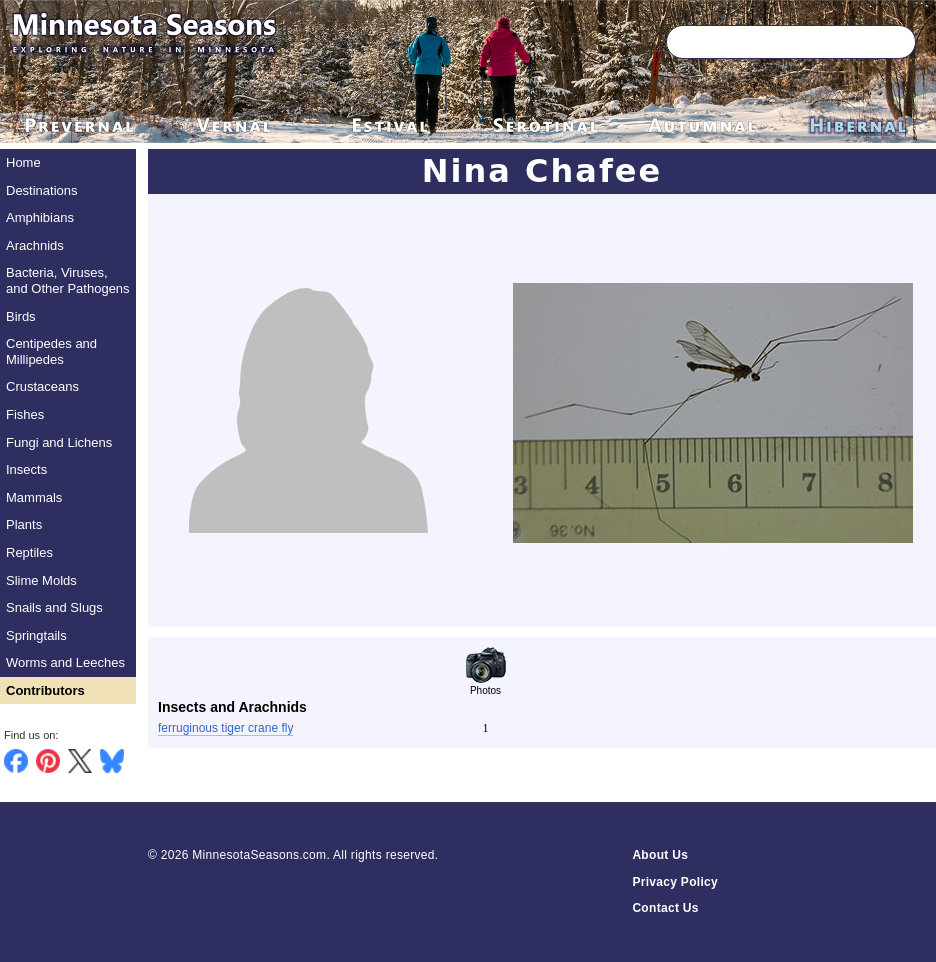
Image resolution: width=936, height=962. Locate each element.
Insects (26, 469)
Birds (21, 316)
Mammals (34, 497)
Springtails (36, 635)
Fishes (25, 414)
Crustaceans (42, 386)
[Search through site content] (762, 42)
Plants (24, 524)
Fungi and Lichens (59, 442)
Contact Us (665, 908)
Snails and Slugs (54, 607)
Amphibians (40, 217)
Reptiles (29, 552)
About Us (660, 855)
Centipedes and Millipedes (51, 351)
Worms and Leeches (65, 662)
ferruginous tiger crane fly (225, 728)
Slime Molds (41, 580)
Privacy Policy (675, 882)
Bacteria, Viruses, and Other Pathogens (68, 280)
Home (23, 162)
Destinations (42, 190)
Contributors (45, 690)
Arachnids (35, 245)
